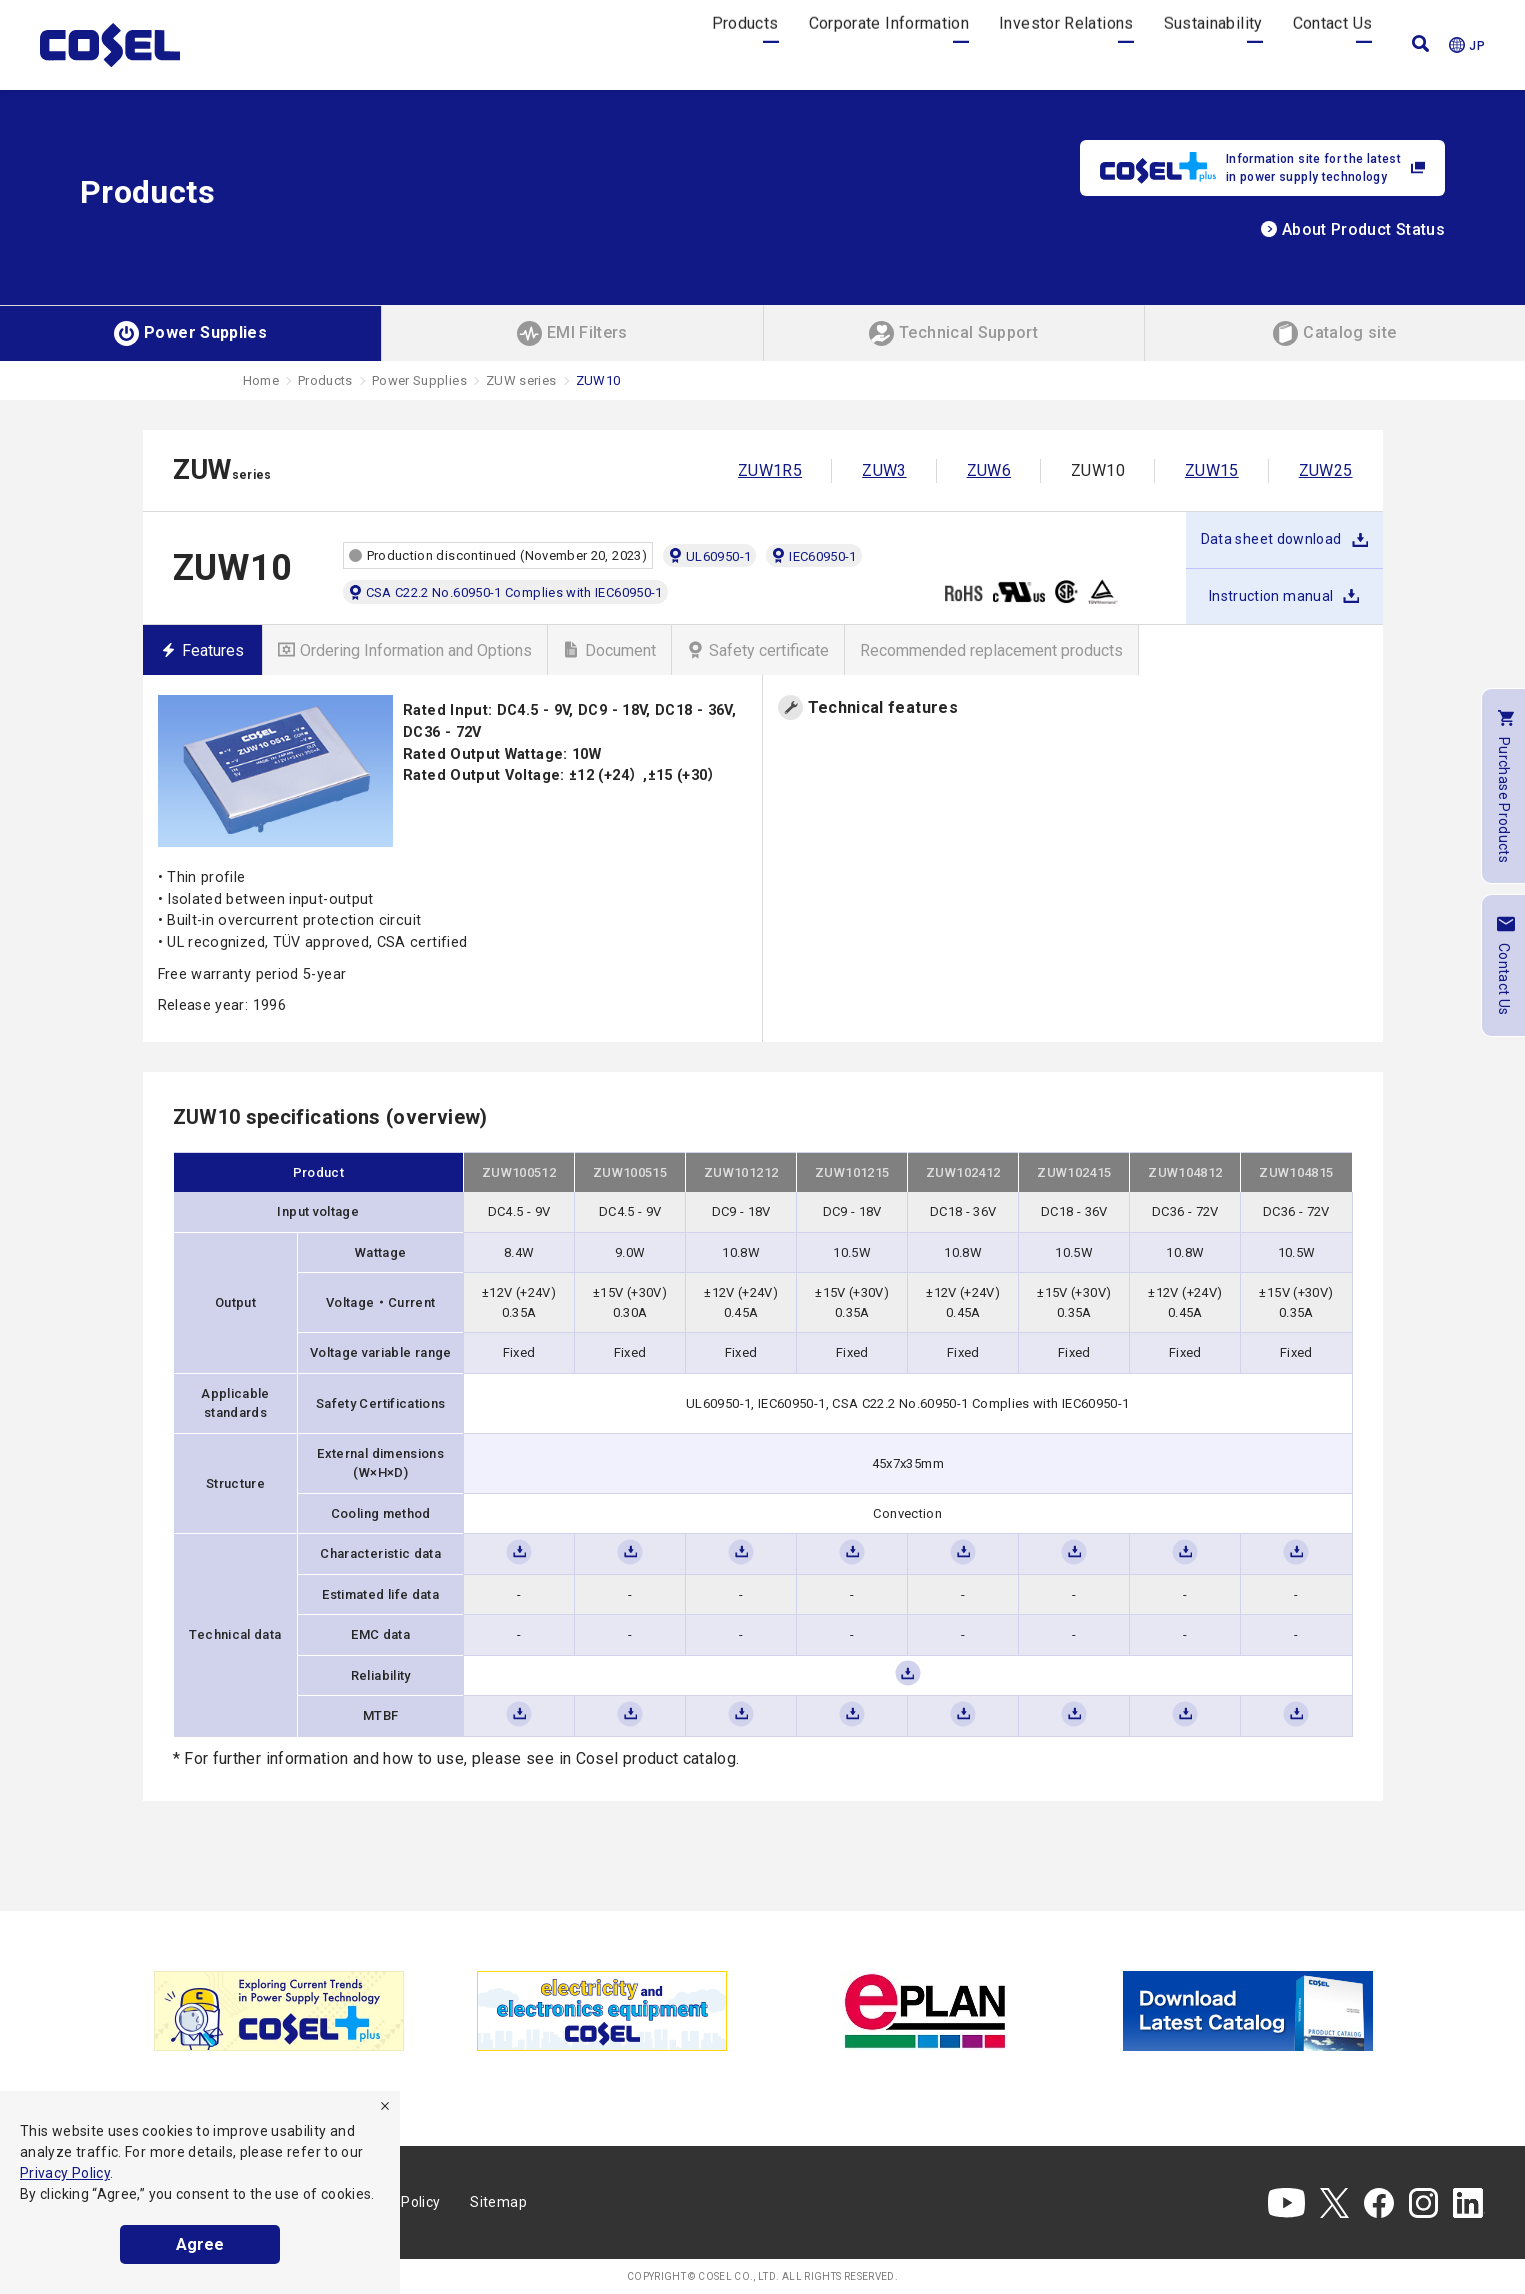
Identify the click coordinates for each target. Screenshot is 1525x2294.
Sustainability (1213, 44)
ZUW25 (1326, 470)
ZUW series (521, 380)
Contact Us (1333, 44)
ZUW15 (1212, 470)
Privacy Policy (65, 2173)
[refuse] (385, 2106)
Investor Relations (1066, 44)
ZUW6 (989, 470)
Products (745, 44)
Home (261, 380)
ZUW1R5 (770, 470)
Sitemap (498, 2202)
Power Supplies (419, 380)
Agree (200, 2244)
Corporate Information (889, 44)
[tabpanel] (279, 2011)
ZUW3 (884, 470)
